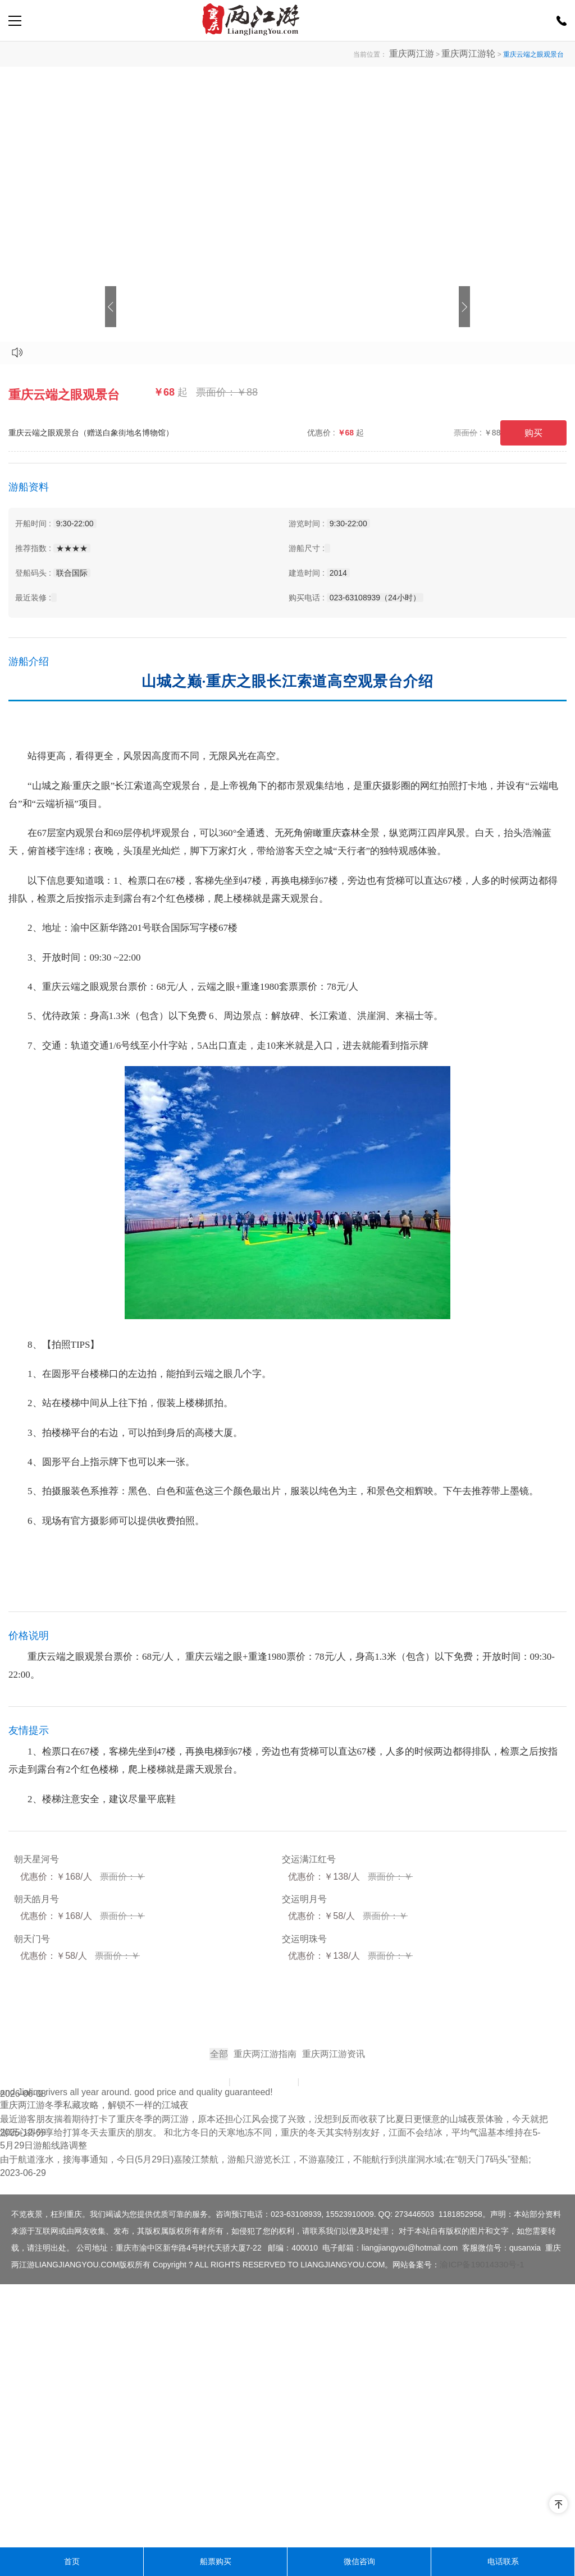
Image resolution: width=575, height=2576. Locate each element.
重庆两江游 (431, 54)
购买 (533, 433)
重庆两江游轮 (475, 54)
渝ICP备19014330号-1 (482, 2527)
